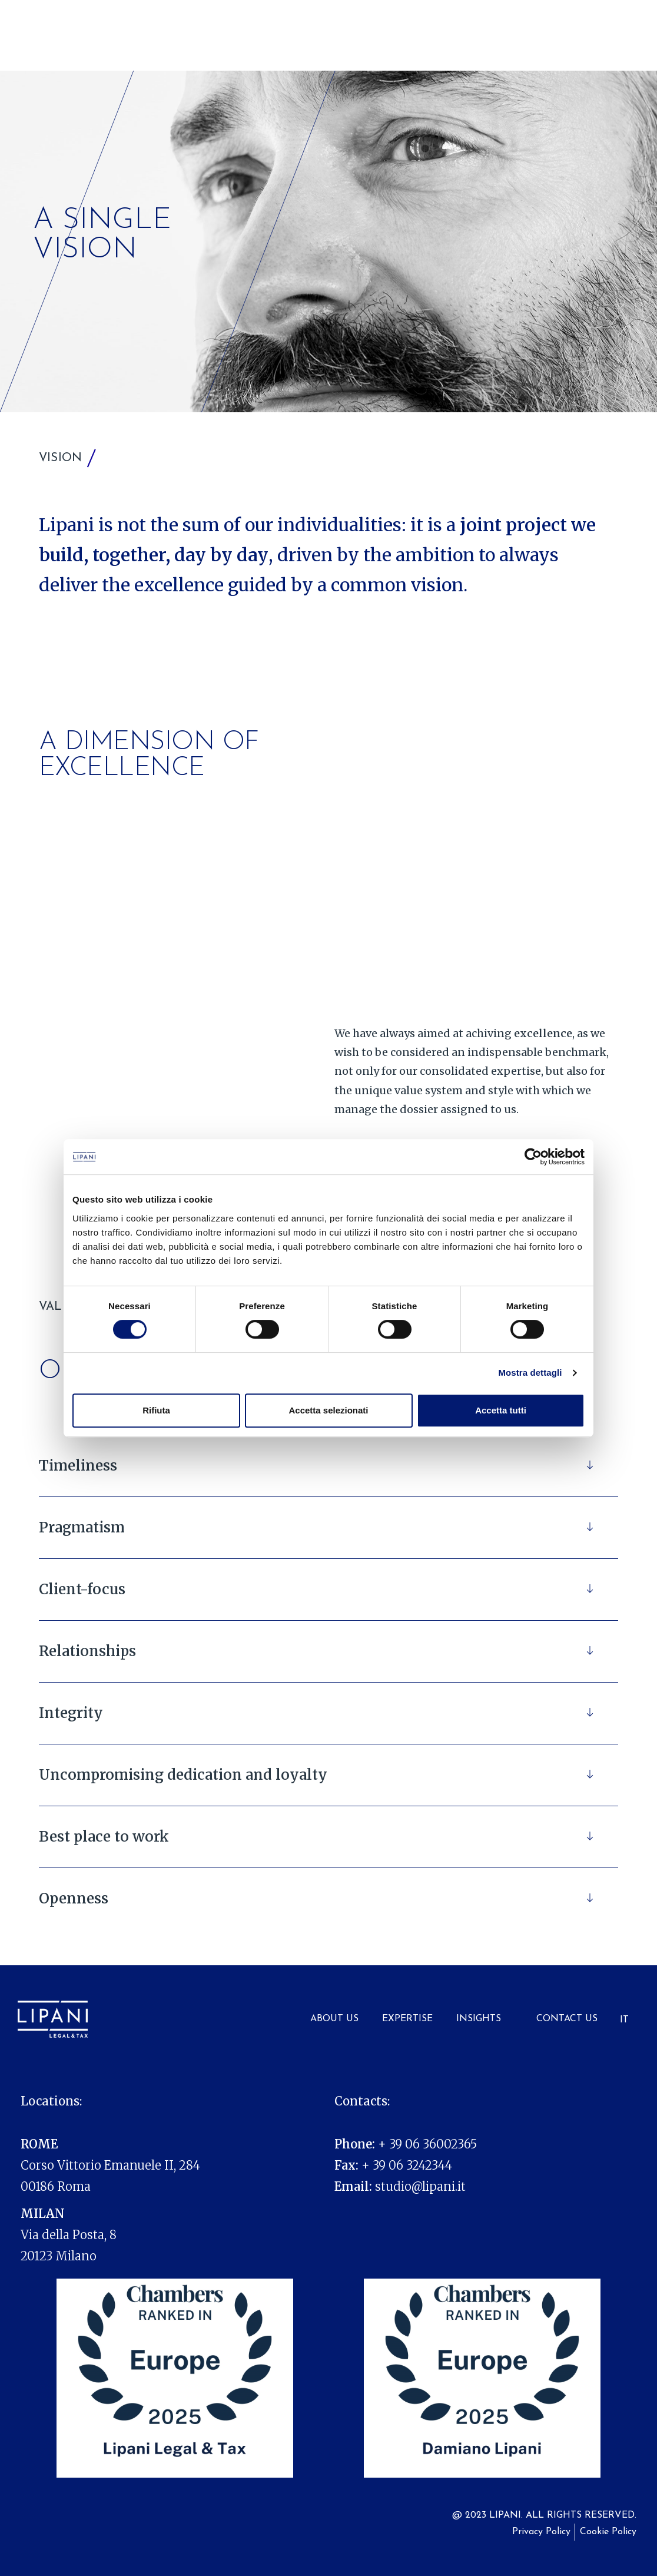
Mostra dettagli (530, 1373)
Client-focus (82, 1589)
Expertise (407, 2019)
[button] (328, 1465)
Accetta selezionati (328, 1410)
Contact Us (567, 2019)
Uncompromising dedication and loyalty (183, 1775)
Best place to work (104, 1836)
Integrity (71, 1713)
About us (334, 2019)
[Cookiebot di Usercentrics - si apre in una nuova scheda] (533, 1157)
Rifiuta (156, 1410)
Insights (478, 2019)
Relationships (87, 1651)
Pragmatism (82, 1527)
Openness (73, 1898)
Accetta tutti (500, 1410)
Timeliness (78, 1465)
